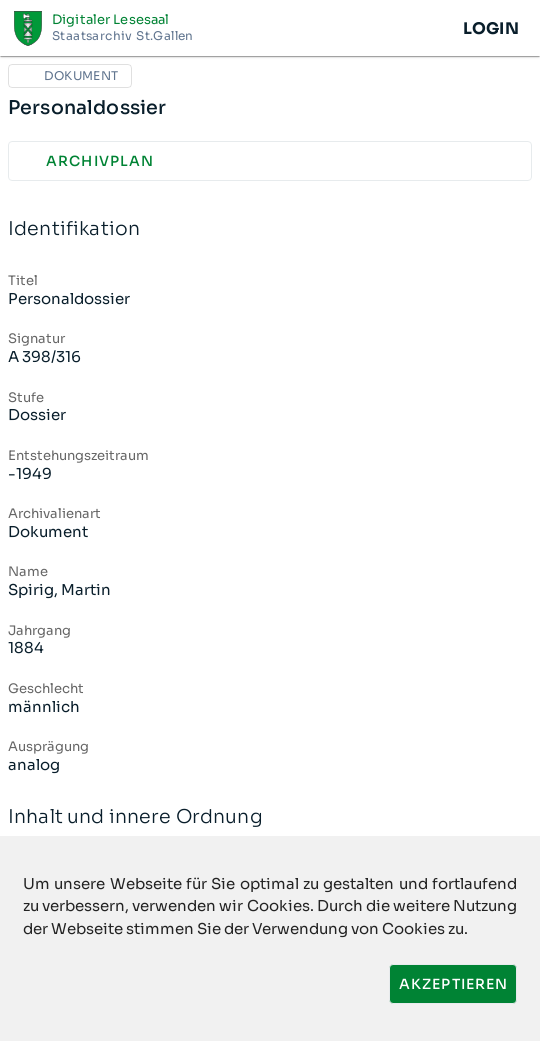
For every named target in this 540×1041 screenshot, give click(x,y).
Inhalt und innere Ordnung (270, 817)
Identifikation (270, 229)
